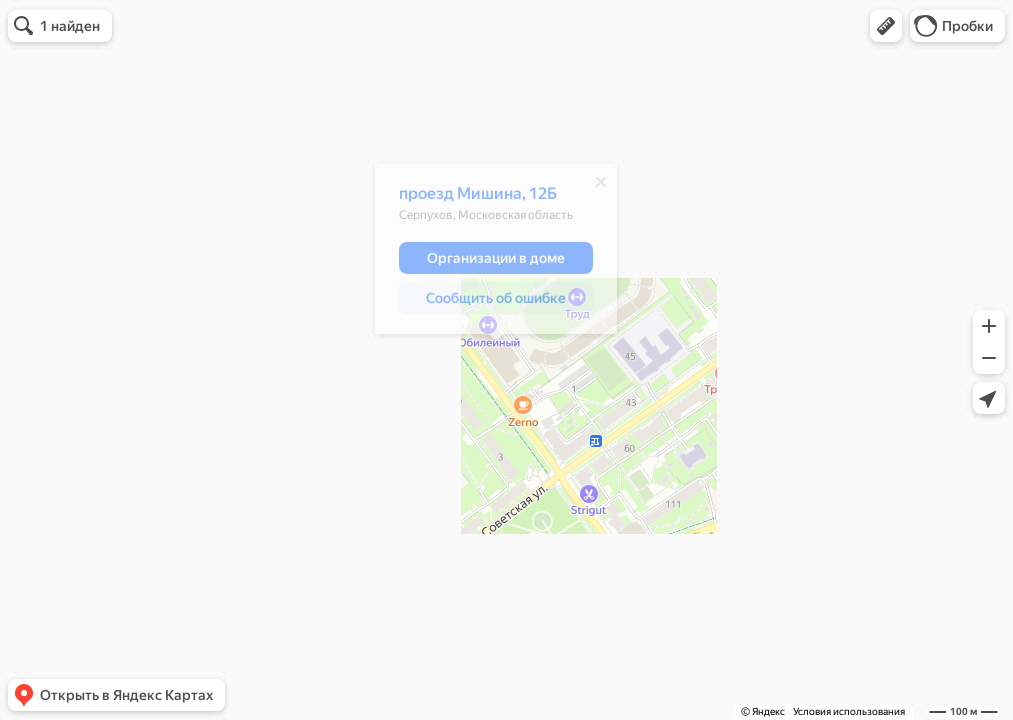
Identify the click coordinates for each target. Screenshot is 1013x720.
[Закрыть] (601, 187)
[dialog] (496, 254)
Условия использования (849, 711)
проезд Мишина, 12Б (478, 198)
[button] (886, 26)
